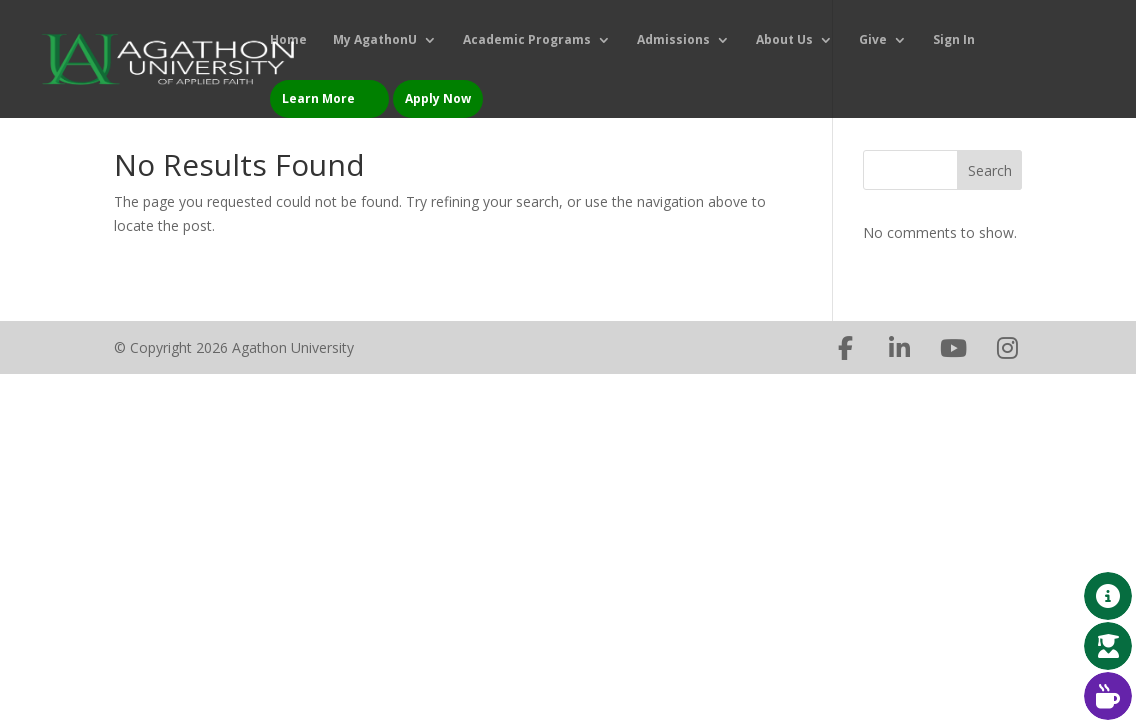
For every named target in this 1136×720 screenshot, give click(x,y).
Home (288, 40)
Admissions (673, 40)
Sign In (954, 40)
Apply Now (438, 98)
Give (873, 40)
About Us (784, 40)
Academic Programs (527, 40)
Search (990, 170)
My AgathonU (375, 40)
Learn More (318, 98)
